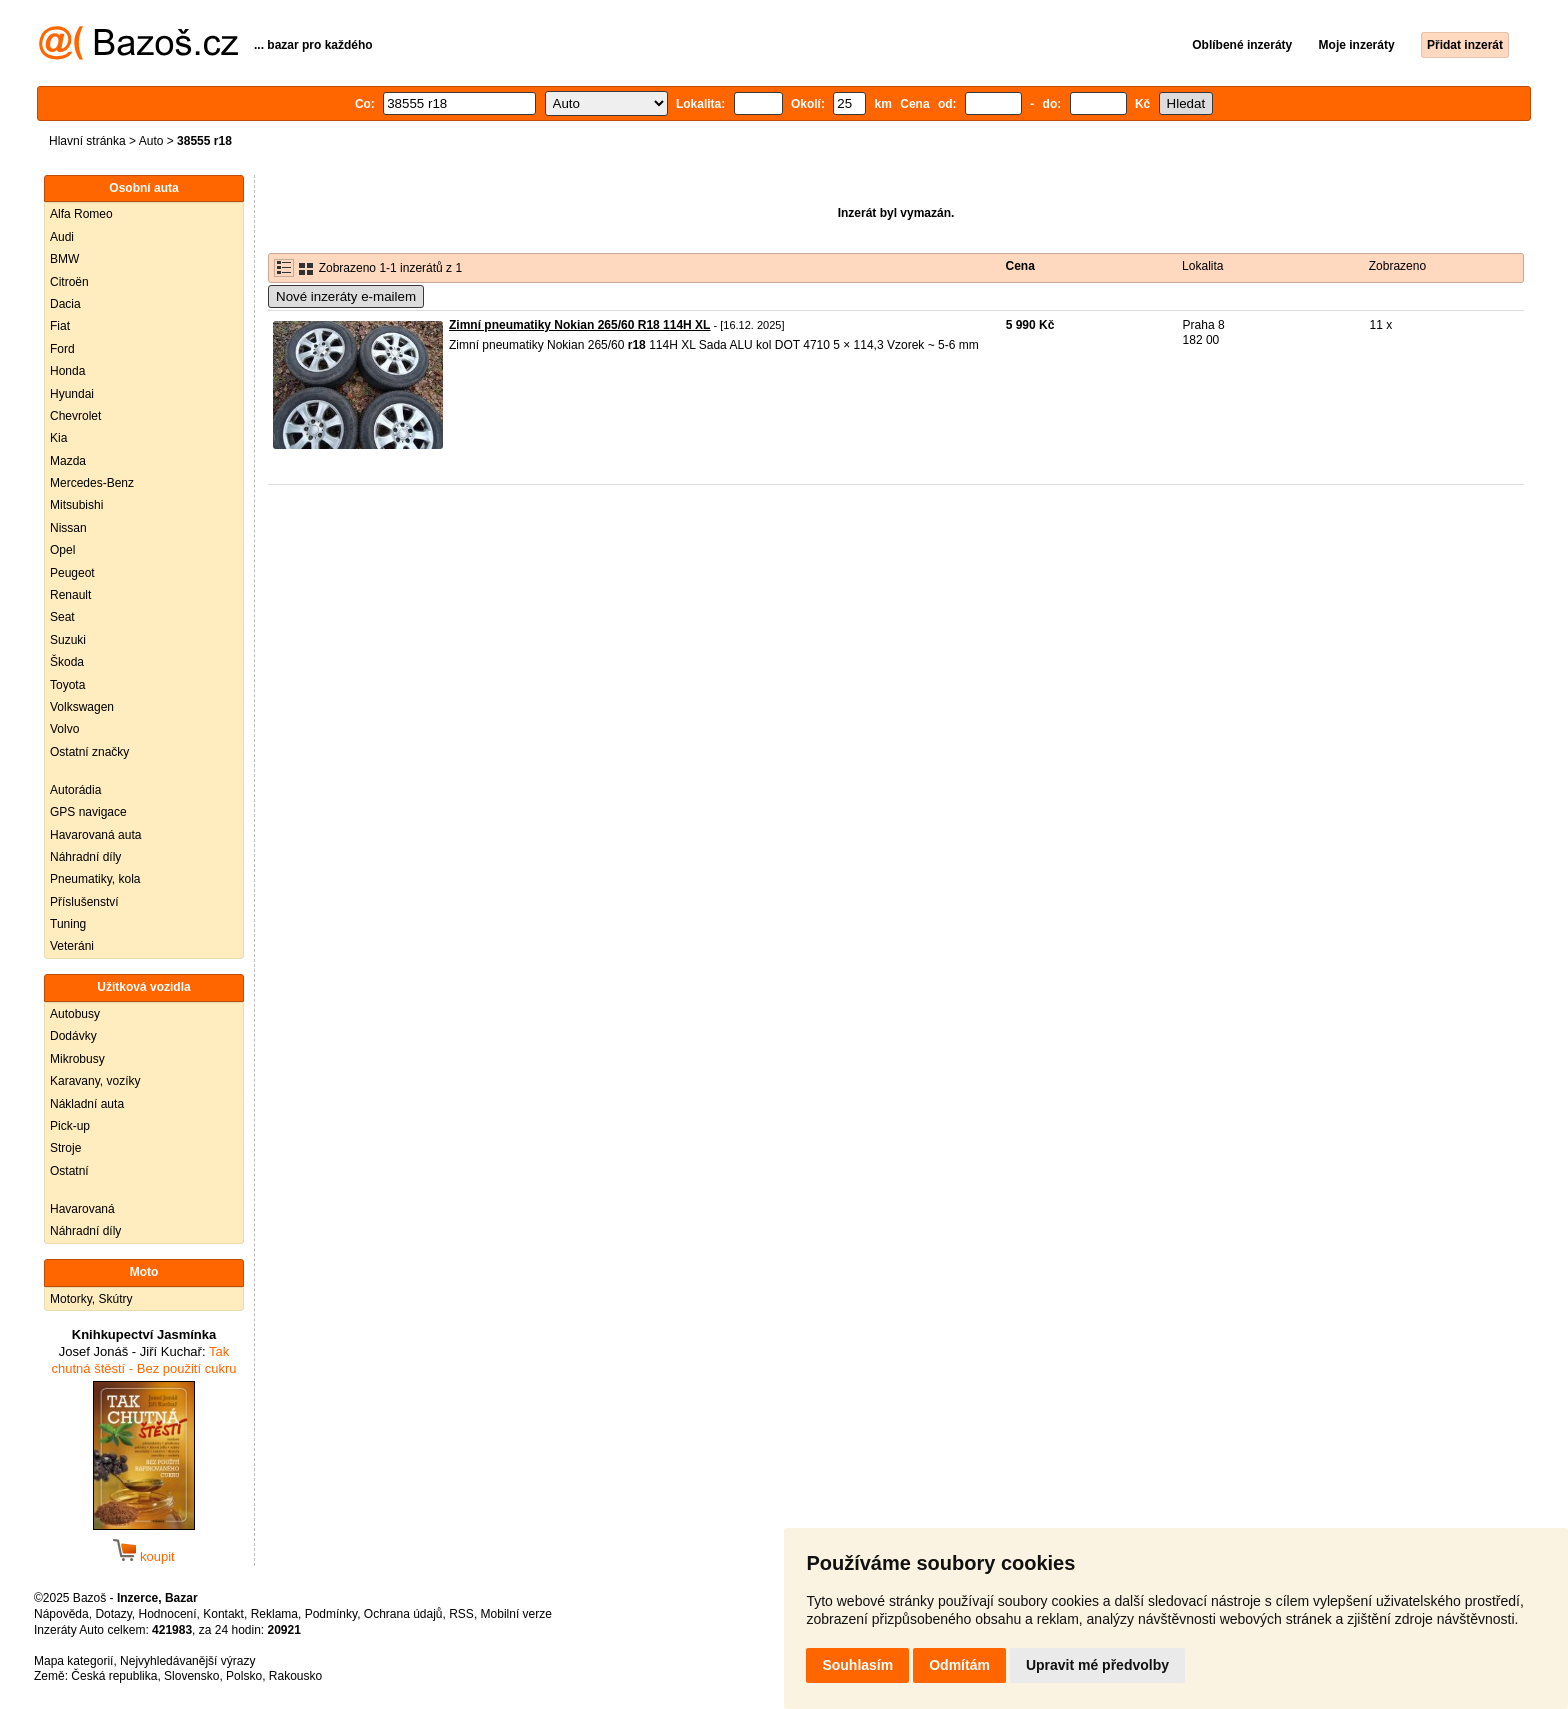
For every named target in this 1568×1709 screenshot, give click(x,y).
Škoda (67, 662)
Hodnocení (168, 1614)
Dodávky (73, 1036)
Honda (67, 371)
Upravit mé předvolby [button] (1097, 1665)
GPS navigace (88, 812)
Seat (62, 617)
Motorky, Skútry (91, 1299)
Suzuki (68, 640)
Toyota (67, 685)
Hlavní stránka (87, 141)
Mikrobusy (77, 1059)
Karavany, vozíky (95, 1081)
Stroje (65, 1148)
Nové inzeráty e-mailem (346, 296)
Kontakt (223, 1614)
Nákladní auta (87, 1104)
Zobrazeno (1397, 266)
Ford (62, 349)
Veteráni (72, 946)
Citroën (69, 282)
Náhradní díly (85, 857)
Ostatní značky (89, 752)
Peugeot (72, 573)
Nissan (68, 528)
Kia (58, 438)
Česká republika (114, 1676)
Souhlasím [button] (857, 1665)
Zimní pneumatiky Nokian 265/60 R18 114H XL (579, 325)
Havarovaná (82, 1209)
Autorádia (75, 790)
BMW (64, 259)
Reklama (274, 1614)
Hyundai (72, 394)
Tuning (68, 924)
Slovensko (191, 1676)
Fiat (60, 326)
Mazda (68, 461)
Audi (62, 237)
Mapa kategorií (73, 1661)
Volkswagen (82, 707)
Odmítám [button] (959, 1665)
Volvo (64, 729)
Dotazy (113, 1614)
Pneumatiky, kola (95, 879)
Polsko (244, 1676)
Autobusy (75, 1014)
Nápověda (61, 1614)
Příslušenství (84, 902)
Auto (151, 141)
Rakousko (295, 1676)
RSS (461, 1614)
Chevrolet (75, 416)
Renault (70, 595)
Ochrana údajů (403, 1614)
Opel (62, 550)
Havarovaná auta (95, 835)
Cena (1020, 266)
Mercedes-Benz (92, 483)
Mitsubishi (76, 505)
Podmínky (331, 1614)
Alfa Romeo (81, 214)
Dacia (65, 304)
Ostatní (69, 1171)
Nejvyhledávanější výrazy (187, 1661)
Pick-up (70, 1126)
